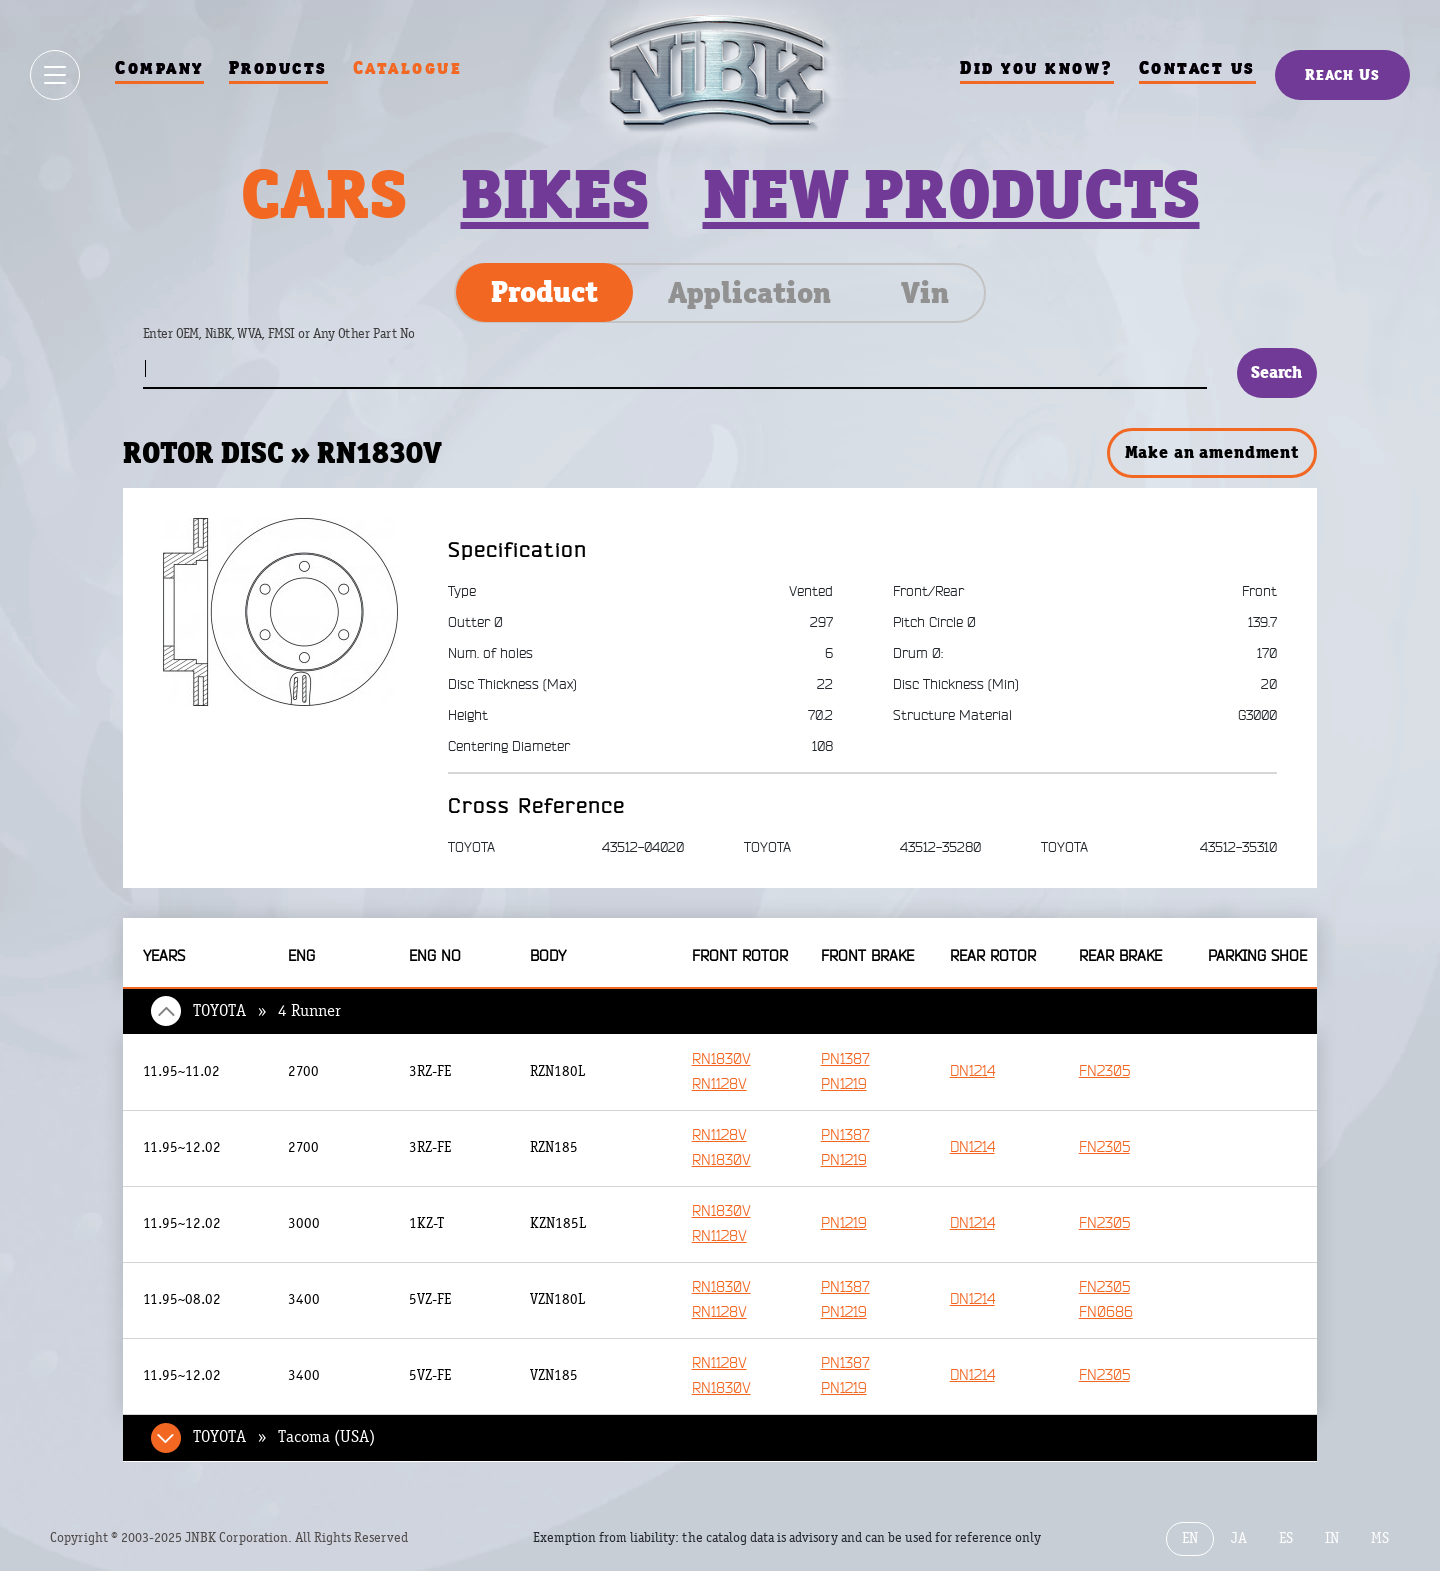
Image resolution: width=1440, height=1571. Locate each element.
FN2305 (1104, 1071)
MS (1380, 1538)
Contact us (1197, 67)
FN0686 (1106, 1312)
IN (1332, 1538)
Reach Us (1342, 74)
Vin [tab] (925, 293)
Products (278, 67)
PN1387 (845, 1059)
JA (1239, 1538)
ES (1286, 1538)
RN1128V (719, 1084)
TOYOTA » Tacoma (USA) (284, 1437)
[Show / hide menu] (55, 75)
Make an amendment (1212, 452)
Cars (324, 194)
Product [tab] (544, 292)
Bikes (555, 194)
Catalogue (408, 67)
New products (951, 194)
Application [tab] (749, 293)
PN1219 (844, 1084)
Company (159, 67)
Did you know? (1037, 67)
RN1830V (721, 1059)
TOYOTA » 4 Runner (267, 1011)
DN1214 (972, 1071)
